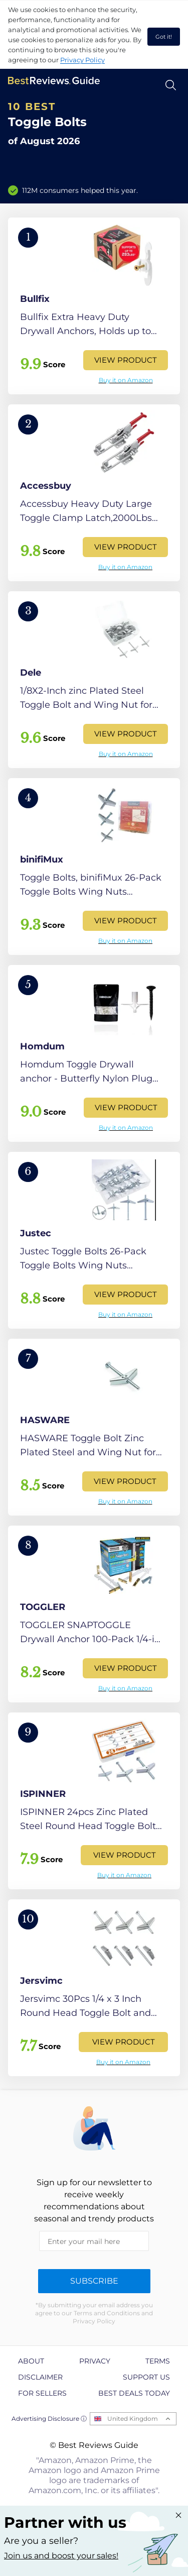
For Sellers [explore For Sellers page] (42, 2393)
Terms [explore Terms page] (157, 2361)
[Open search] (170, 85)
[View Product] (94, 306)
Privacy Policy (82, 60)
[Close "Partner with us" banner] (178, 2515)
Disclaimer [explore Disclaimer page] (40, 2377)
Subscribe (94, 2281)
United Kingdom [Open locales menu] (132, 2418)
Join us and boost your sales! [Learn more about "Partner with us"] (61, 2555)
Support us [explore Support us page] (146, 2377)
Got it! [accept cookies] (163, 36)
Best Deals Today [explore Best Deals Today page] (134, 2393)
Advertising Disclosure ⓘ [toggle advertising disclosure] (49, 2418)
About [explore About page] (31, 2361)
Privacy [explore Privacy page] (94, 2361)
